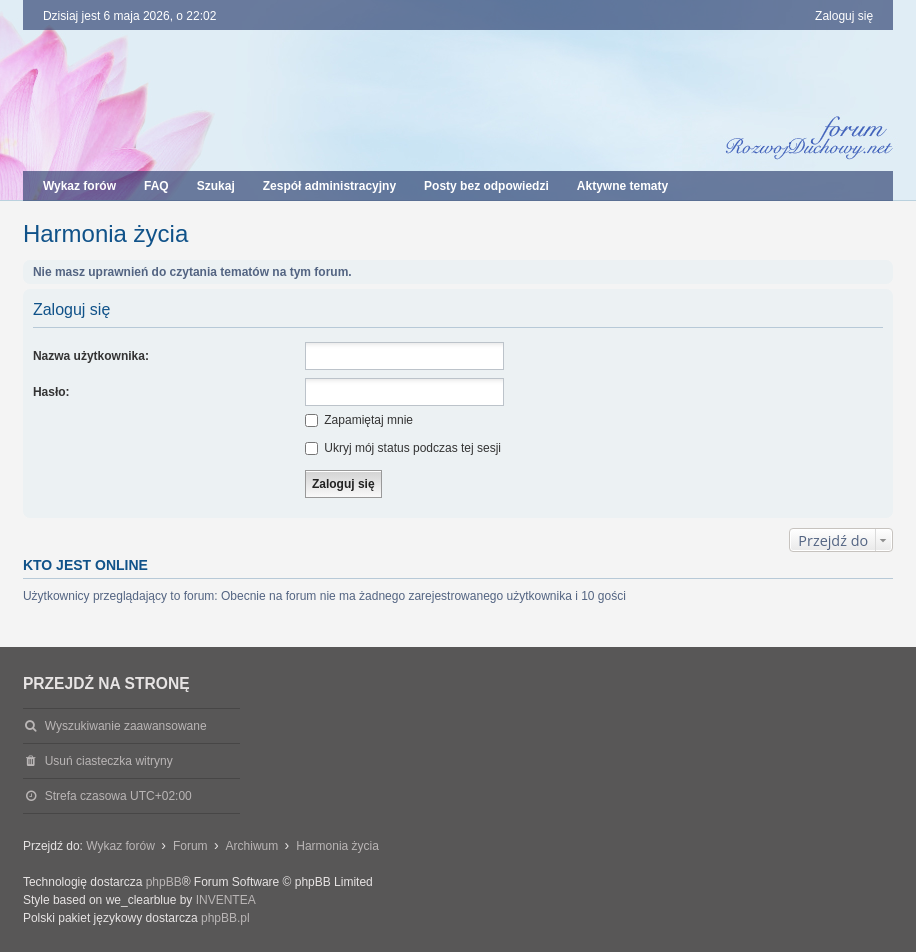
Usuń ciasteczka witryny (109, 761)
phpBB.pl (225, 918)
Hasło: (51, 392)
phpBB (164, 882)
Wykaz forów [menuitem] (79, 186)
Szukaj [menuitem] (216, 186)
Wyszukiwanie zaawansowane (126, 726)
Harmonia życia (105, 233)
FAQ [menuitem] (156, 186)
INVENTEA (226, 900)
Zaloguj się (71, 309)
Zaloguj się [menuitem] (844, 16)
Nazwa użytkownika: (91, 356)
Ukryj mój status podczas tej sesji (403, 448)
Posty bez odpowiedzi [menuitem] (486, 186)
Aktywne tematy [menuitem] (622, 186)
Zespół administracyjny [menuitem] (329, 186)
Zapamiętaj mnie (359, 420)
